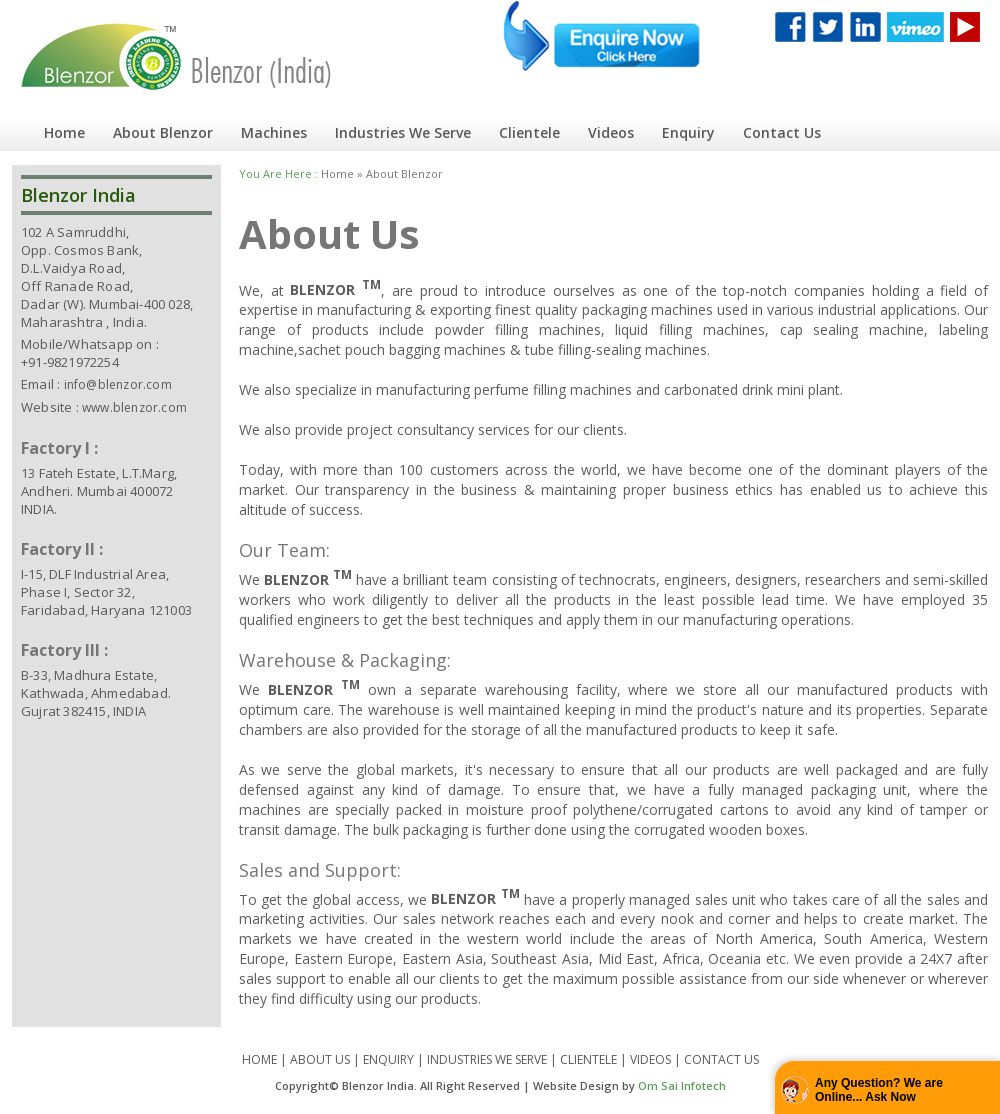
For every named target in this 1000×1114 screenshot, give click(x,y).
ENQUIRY (388, 1059)
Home (64, 132)
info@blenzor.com (118, 384)
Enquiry (688, 132)
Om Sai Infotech (682, 1085)
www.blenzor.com (134, 407)
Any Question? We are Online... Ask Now (879, 1090)
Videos (611, 132)
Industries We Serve (403, 132)
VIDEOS (650, 1059)
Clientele (529, 132)
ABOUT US (320, 1059)
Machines (274, 132)
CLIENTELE (588, 1059)
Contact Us (782, 132)
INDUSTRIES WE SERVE (487, 1059)
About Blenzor (163, 132)
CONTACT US (721, 1059)
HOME (259, 1059)
